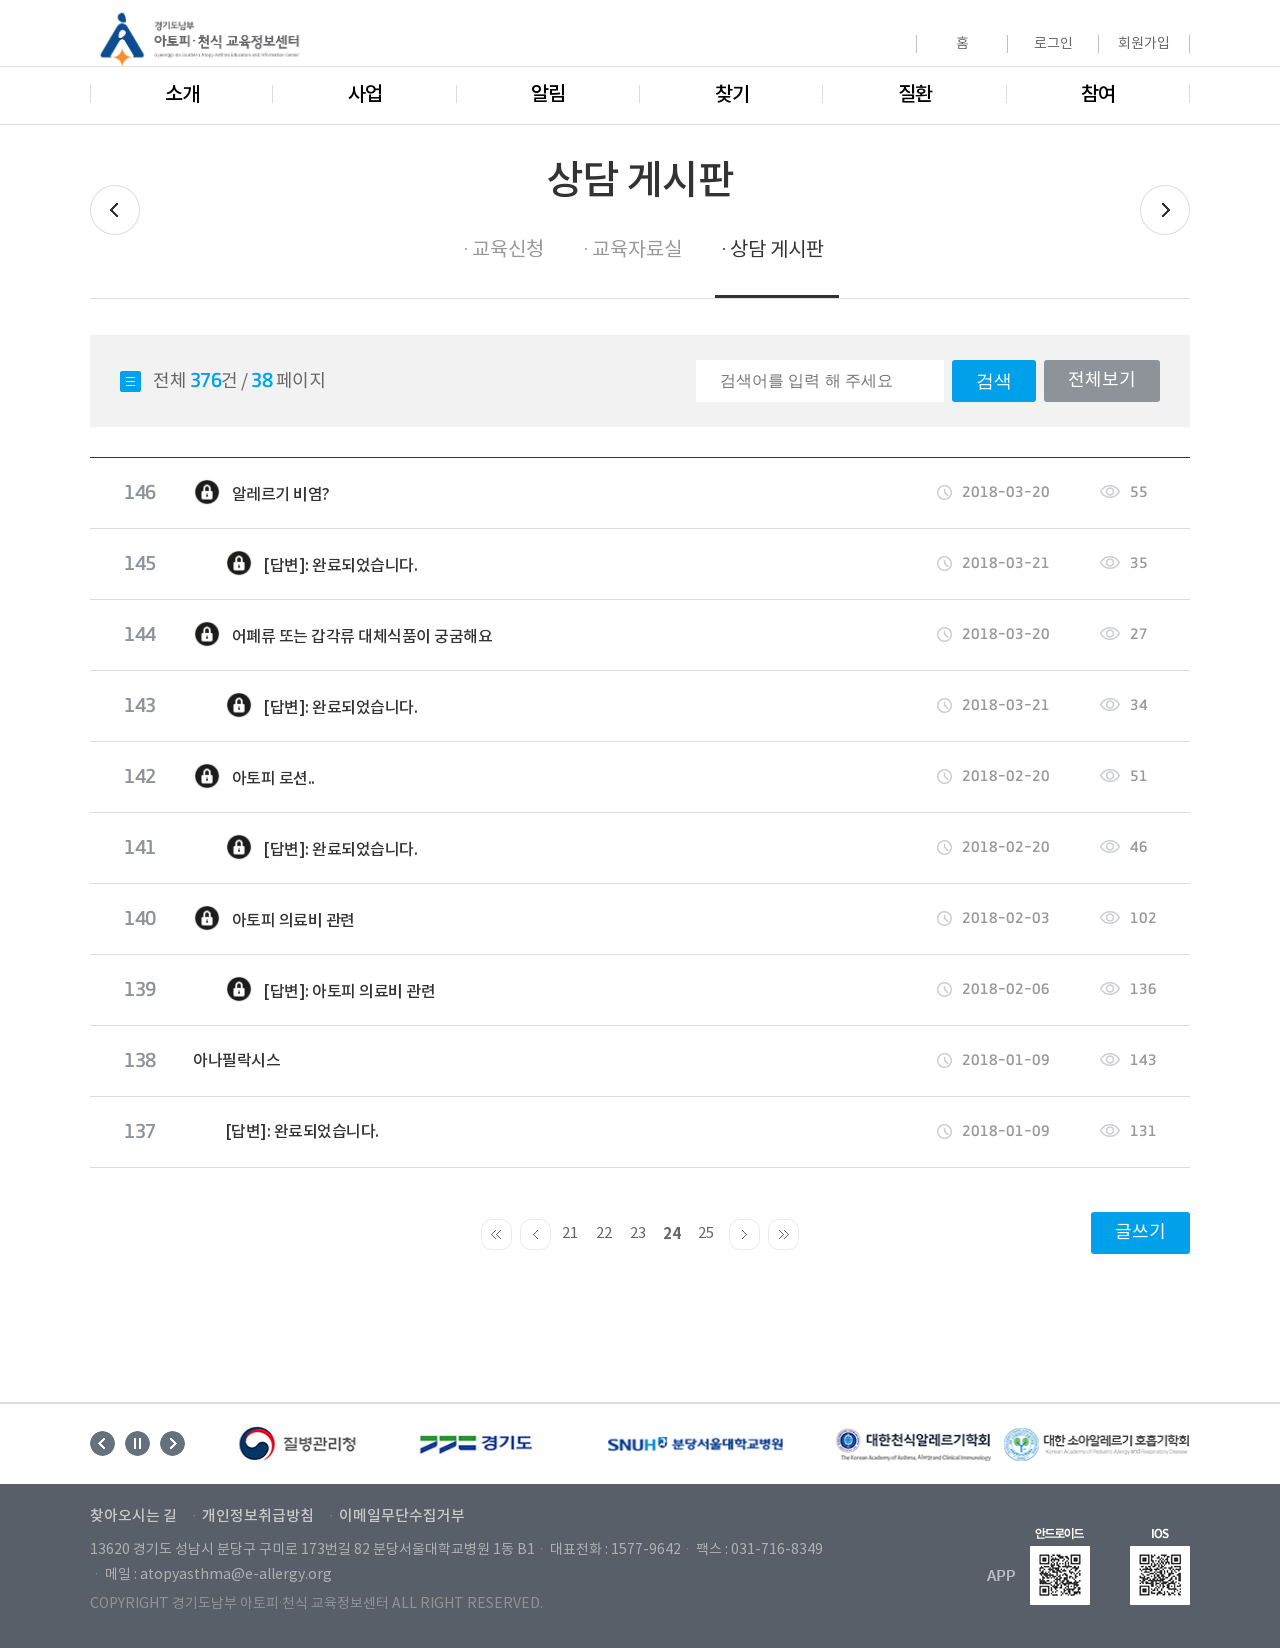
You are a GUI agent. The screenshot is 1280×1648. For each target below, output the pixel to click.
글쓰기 (1140, 1232)
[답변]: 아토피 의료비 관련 (314, 990)
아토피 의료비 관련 (274, 919)
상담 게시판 (777, 251)
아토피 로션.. (254, 777)
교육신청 (508, 251)
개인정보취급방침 (258, 1517)
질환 (915, 95)
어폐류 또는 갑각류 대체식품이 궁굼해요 (342, 635)
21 (570, 1233)
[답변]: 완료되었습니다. (305, 564)
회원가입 (1144, 44)
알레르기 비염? (261, 493)
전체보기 (1102, 380)
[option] (299, 1444)
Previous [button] (102, 1443)
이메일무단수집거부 (402, 1517)
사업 (365, 95)
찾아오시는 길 (133, 1517)
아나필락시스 (236, 1061)
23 (638, 1233)
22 (604, 1233)
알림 (548, 95)
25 (706, 1233)
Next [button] (172, 1443)
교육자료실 (637, 251)
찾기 (732, 95)
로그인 (1053, 44)
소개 (182, 95)
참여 (1098, 95)
